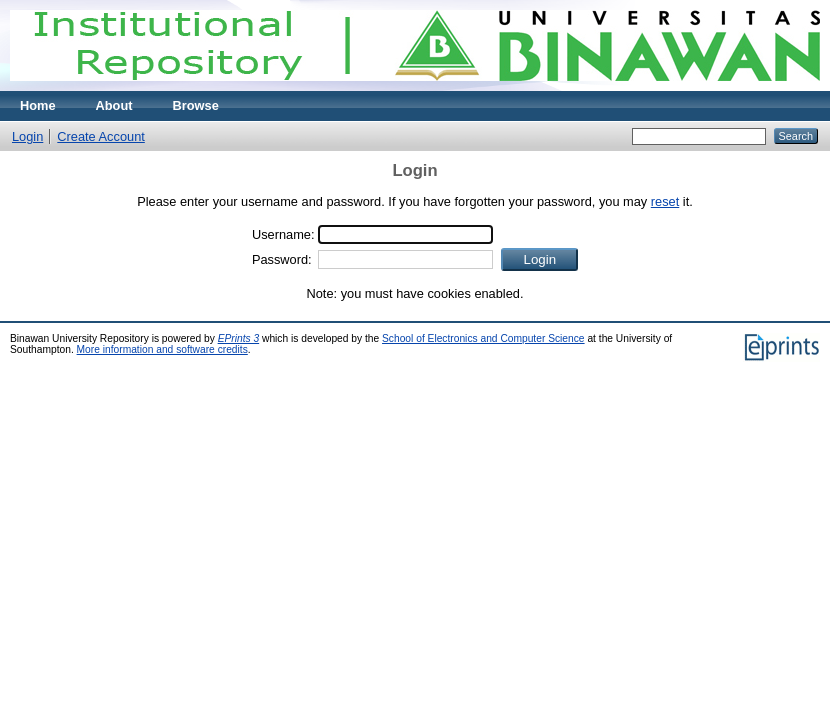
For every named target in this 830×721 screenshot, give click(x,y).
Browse (196, 105)
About (114, 105)
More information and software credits (162, 349)
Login (27, 136)
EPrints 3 (239, 338)
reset (665, 201)
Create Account (101, 136)
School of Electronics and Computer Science (483, 338)
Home (38, 105)
